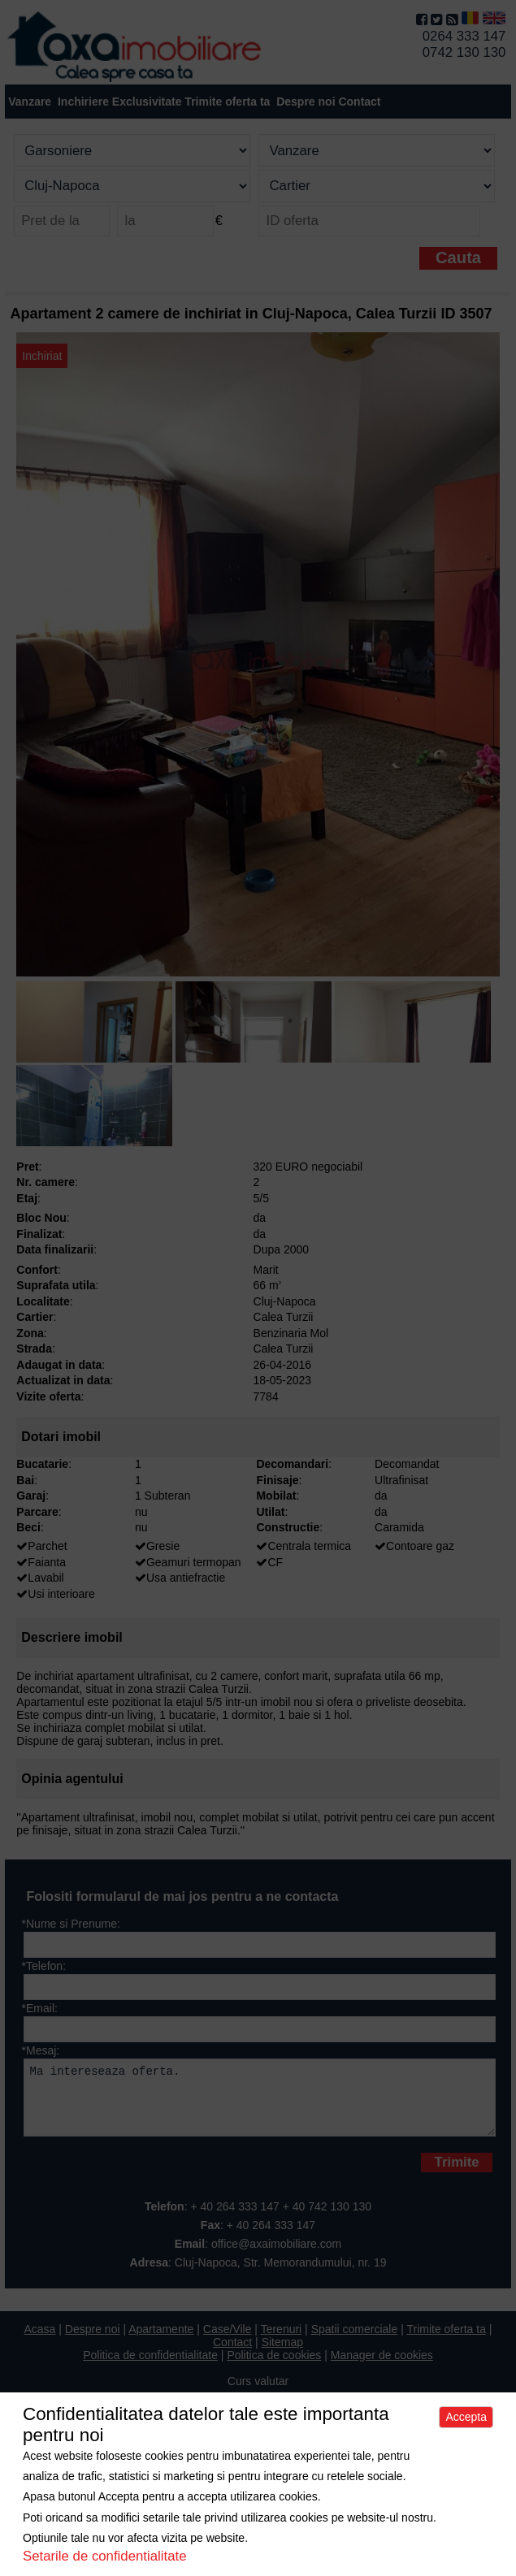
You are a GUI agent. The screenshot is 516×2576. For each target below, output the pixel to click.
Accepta (466, 2416)
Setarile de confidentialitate (105, 2556)
